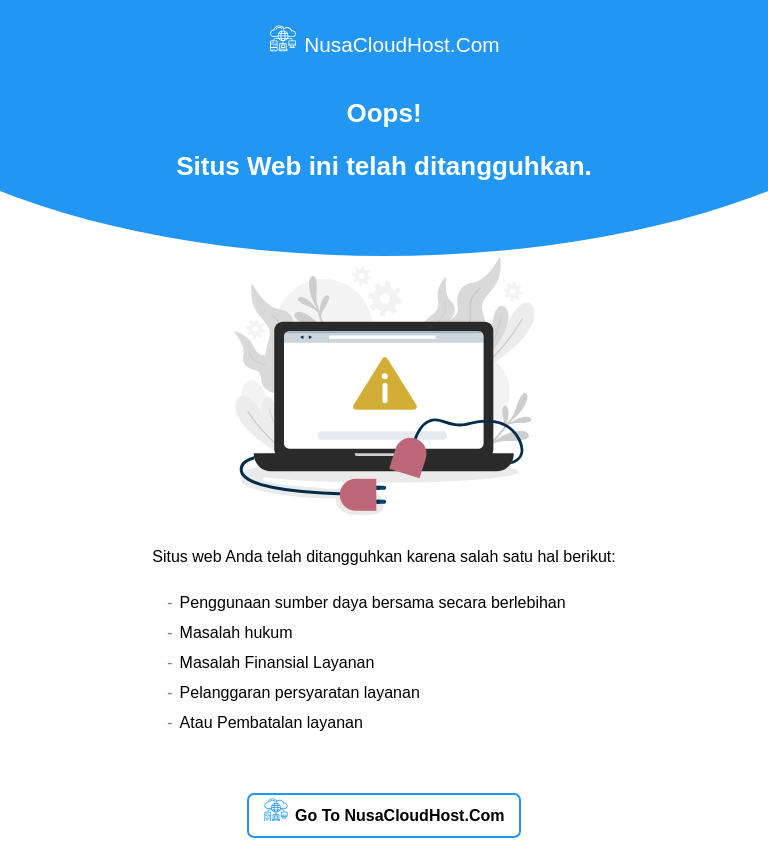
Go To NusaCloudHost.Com (384, 811)
